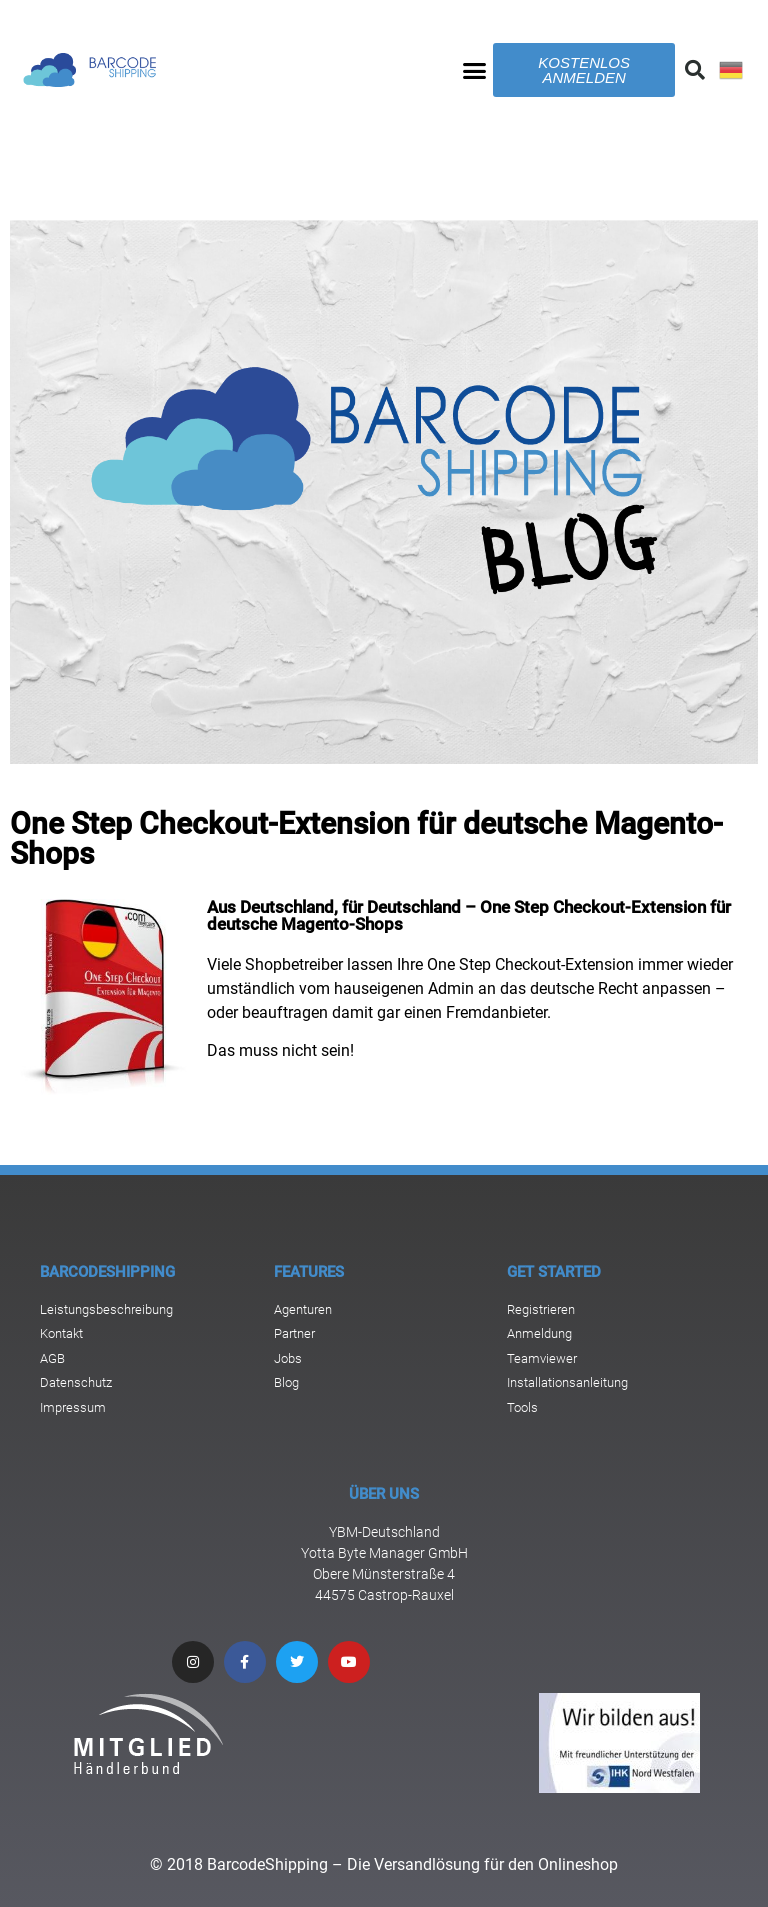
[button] (475, 70)
